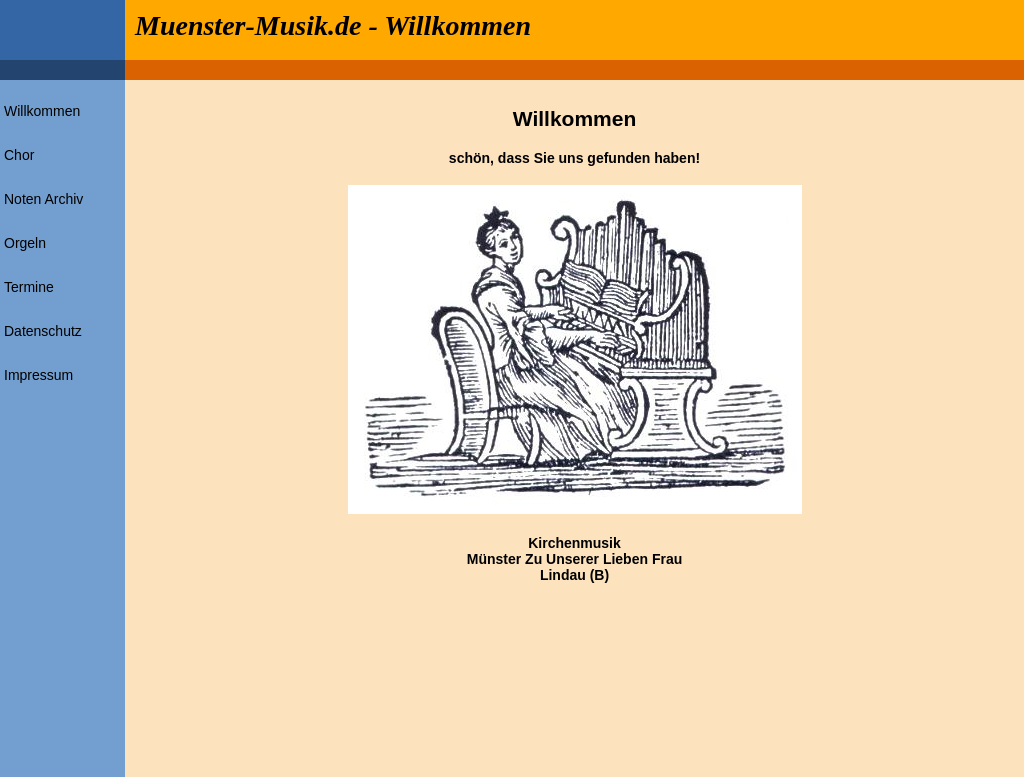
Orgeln (25, 243)
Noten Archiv (43, 199)
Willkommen (42, 111)
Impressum (38, 375)
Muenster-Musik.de (248, 25)
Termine (29, 287)
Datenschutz (43, 331)
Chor (19, 155)
